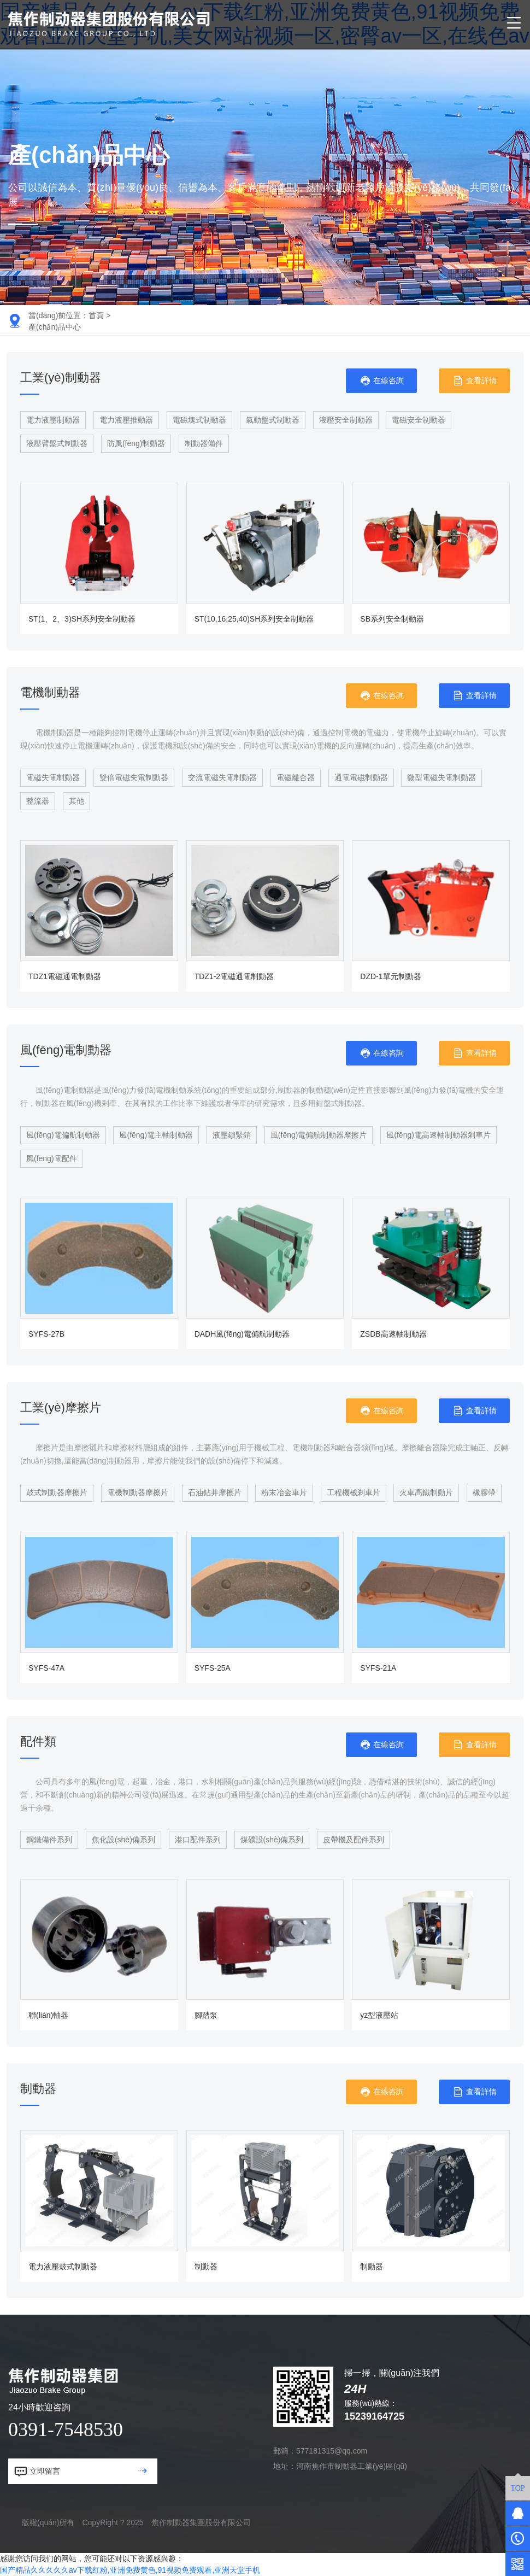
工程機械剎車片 (353, 1492)
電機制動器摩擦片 (137, 1492)
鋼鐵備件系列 (49, 1839)
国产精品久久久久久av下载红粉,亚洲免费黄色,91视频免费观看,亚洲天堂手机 (130, 2570)
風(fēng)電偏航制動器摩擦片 (318, 1135)
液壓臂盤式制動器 (56, 443)
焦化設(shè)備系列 (123, 1839)
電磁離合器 (295, 777)
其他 (76, 801)
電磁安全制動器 (418, 419)
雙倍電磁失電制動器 (133, 777)
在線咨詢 (382, 380)
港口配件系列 (198, 1839)
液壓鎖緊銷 (232, 1135)
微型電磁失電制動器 (441, 777)
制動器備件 (204, 443)
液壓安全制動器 (346, 419)
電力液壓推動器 (126, 419)
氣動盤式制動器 (272, 419)
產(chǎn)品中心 (54, 327)
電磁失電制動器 (53, 777)
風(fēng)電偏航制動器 (63, 1135)
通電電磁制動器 (361, 777)
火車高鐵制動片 (426, 1492)
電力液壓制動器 (53, 419)
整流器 (37, 801)
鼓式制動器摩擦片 (56, 1492)
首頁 (96, 315)
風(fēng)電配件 (51, 1158)
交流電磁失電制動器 (222, 777)
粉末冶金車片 (284, 1492)
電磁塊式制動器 (199, 419)
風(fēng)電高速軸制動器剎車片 (438, 1135)
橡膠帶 (484, 1492)
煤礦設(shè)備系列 (272, 1839)
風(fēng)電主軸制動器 (156, 1135)
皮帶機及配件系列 (353, 1839)
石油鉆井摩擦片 (215, 1492)
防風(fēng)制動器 (136, 443)
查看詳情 (474, 380)
